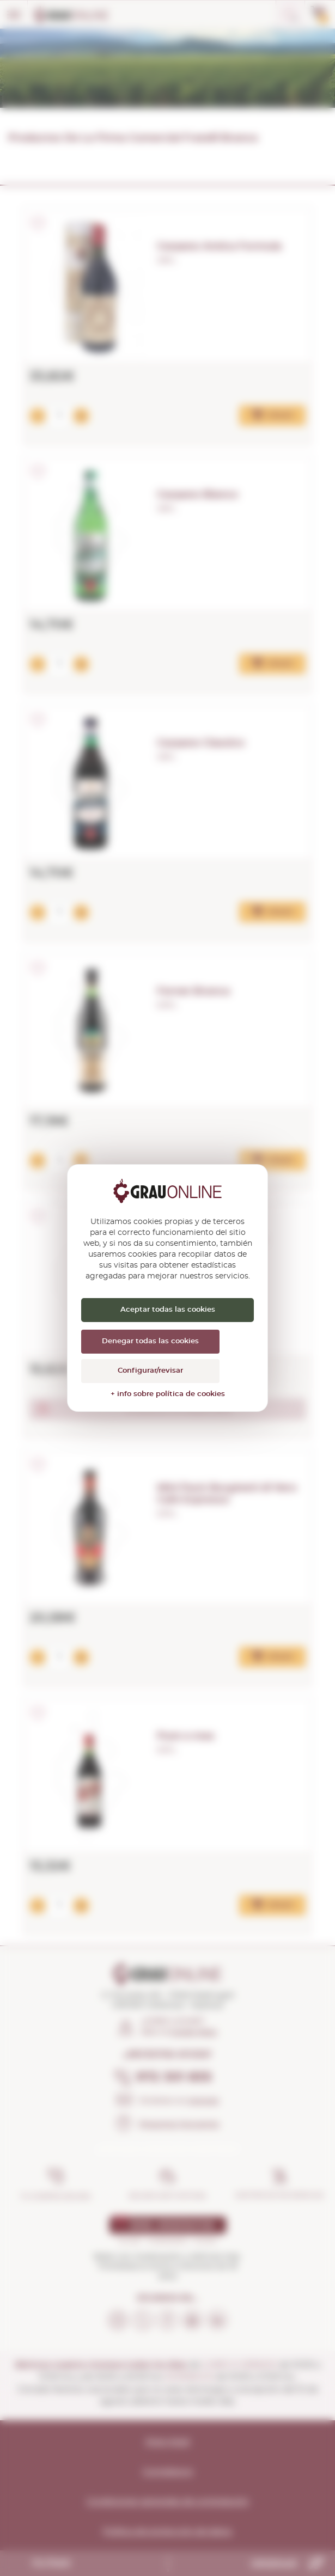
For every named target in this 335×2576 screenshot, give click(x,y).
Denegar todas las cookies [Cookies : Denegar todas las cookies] (150, 1341)
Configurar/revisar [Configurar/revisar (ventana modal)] (150, 1370)
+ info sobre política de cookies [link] (168, 1394)
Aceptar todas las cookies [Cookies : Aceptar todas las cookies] (167, 1309)
